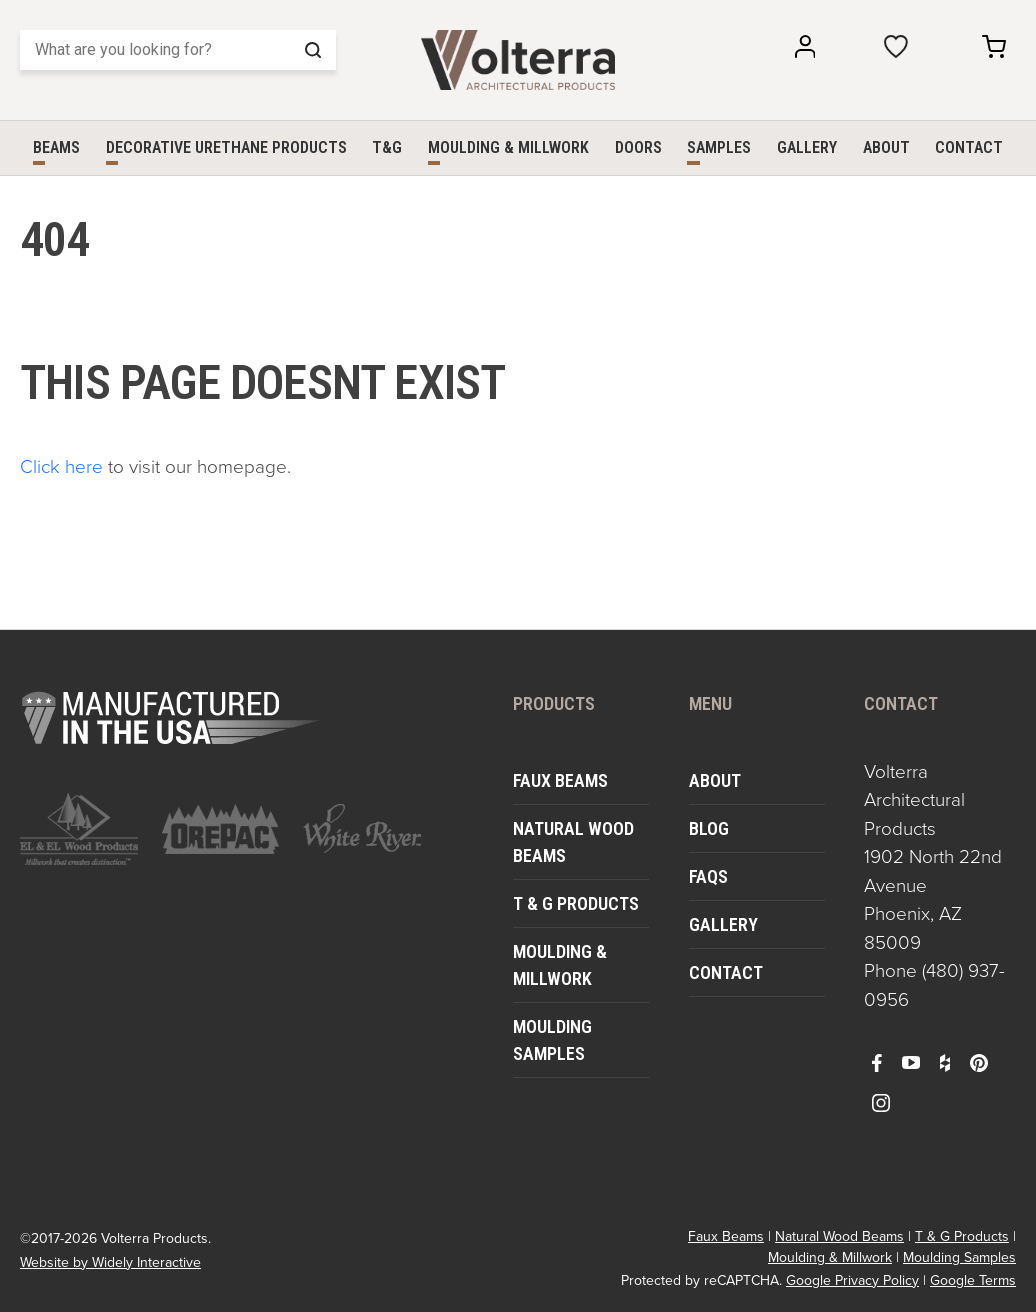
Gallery (807, 147)
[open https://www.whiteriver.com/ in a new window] (362, 828)
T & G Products (576, 903)
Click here (61, 465)
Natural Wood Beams (573, 842)
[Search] (178, 50)
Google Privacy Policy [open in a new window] (852, 1280)
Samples (719, 147)
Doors (638, 147)
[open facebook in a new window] (877, 1062)
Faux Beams (560, 780)
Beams (56, 147)
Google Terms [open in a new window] (973, 1280)
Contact (969, 147)
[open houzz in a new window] (945, 1062)
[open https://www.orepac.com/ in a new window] (221, 829)
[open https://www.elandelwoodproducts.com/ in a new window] (79, 829)
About (886, 147)
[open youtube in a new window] (911, 1062)
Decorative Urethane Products (226, 147)
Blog (709, 828)
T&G (387, 147)
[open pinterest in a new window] (979, 1062)
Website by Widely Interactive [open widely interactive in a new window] (110, 1262)
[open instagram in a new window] (881, 1102)
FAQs (708, 876)
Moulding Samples (552, 1040)
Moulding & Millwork (508, 147)
